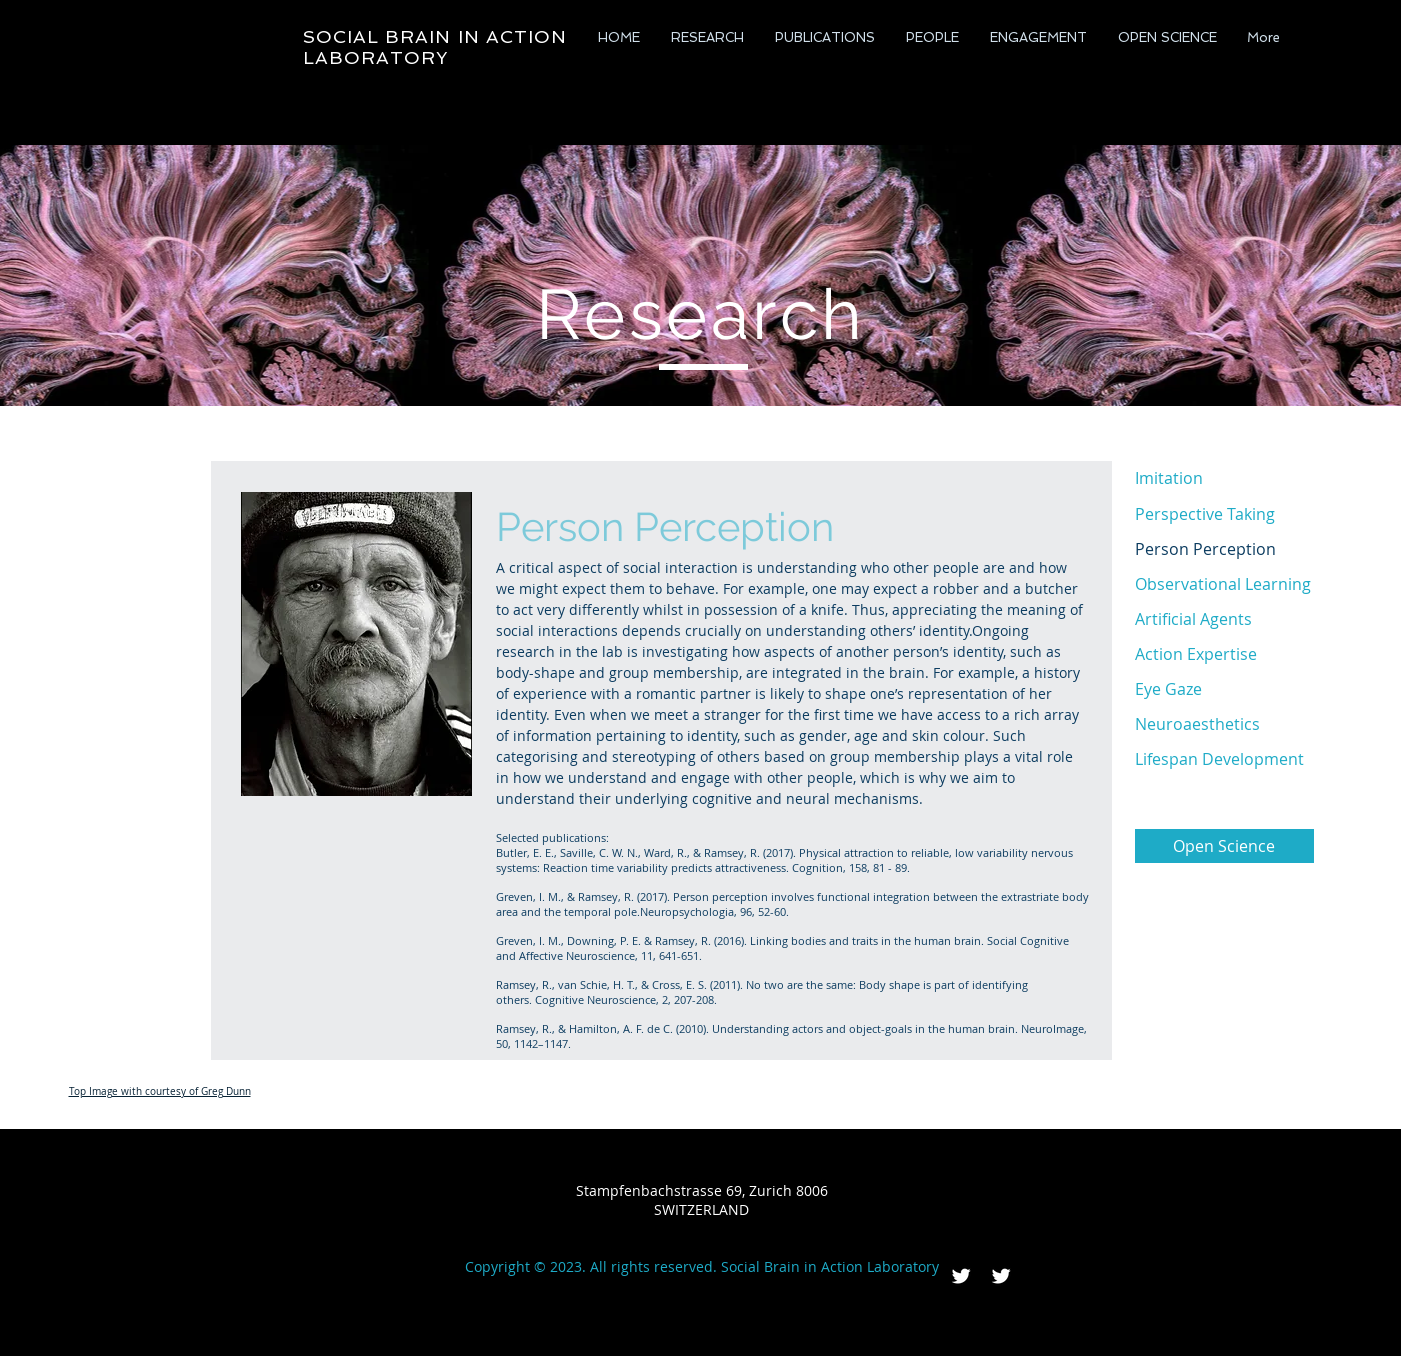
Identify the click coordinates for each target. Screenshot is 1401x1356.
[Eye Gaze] (1224, 689)
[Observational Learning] (1224, 584)
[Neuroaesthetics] (1224, 724)
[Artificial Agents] (1224, 619)
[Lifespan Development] (1224, 759)
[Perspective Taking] (1224, 514)
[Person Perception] (1224, 549)
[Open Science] (1224, 846)
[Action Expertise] (1224, 654)
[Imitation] (1224, 478)
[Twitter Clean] (961, 1276)
